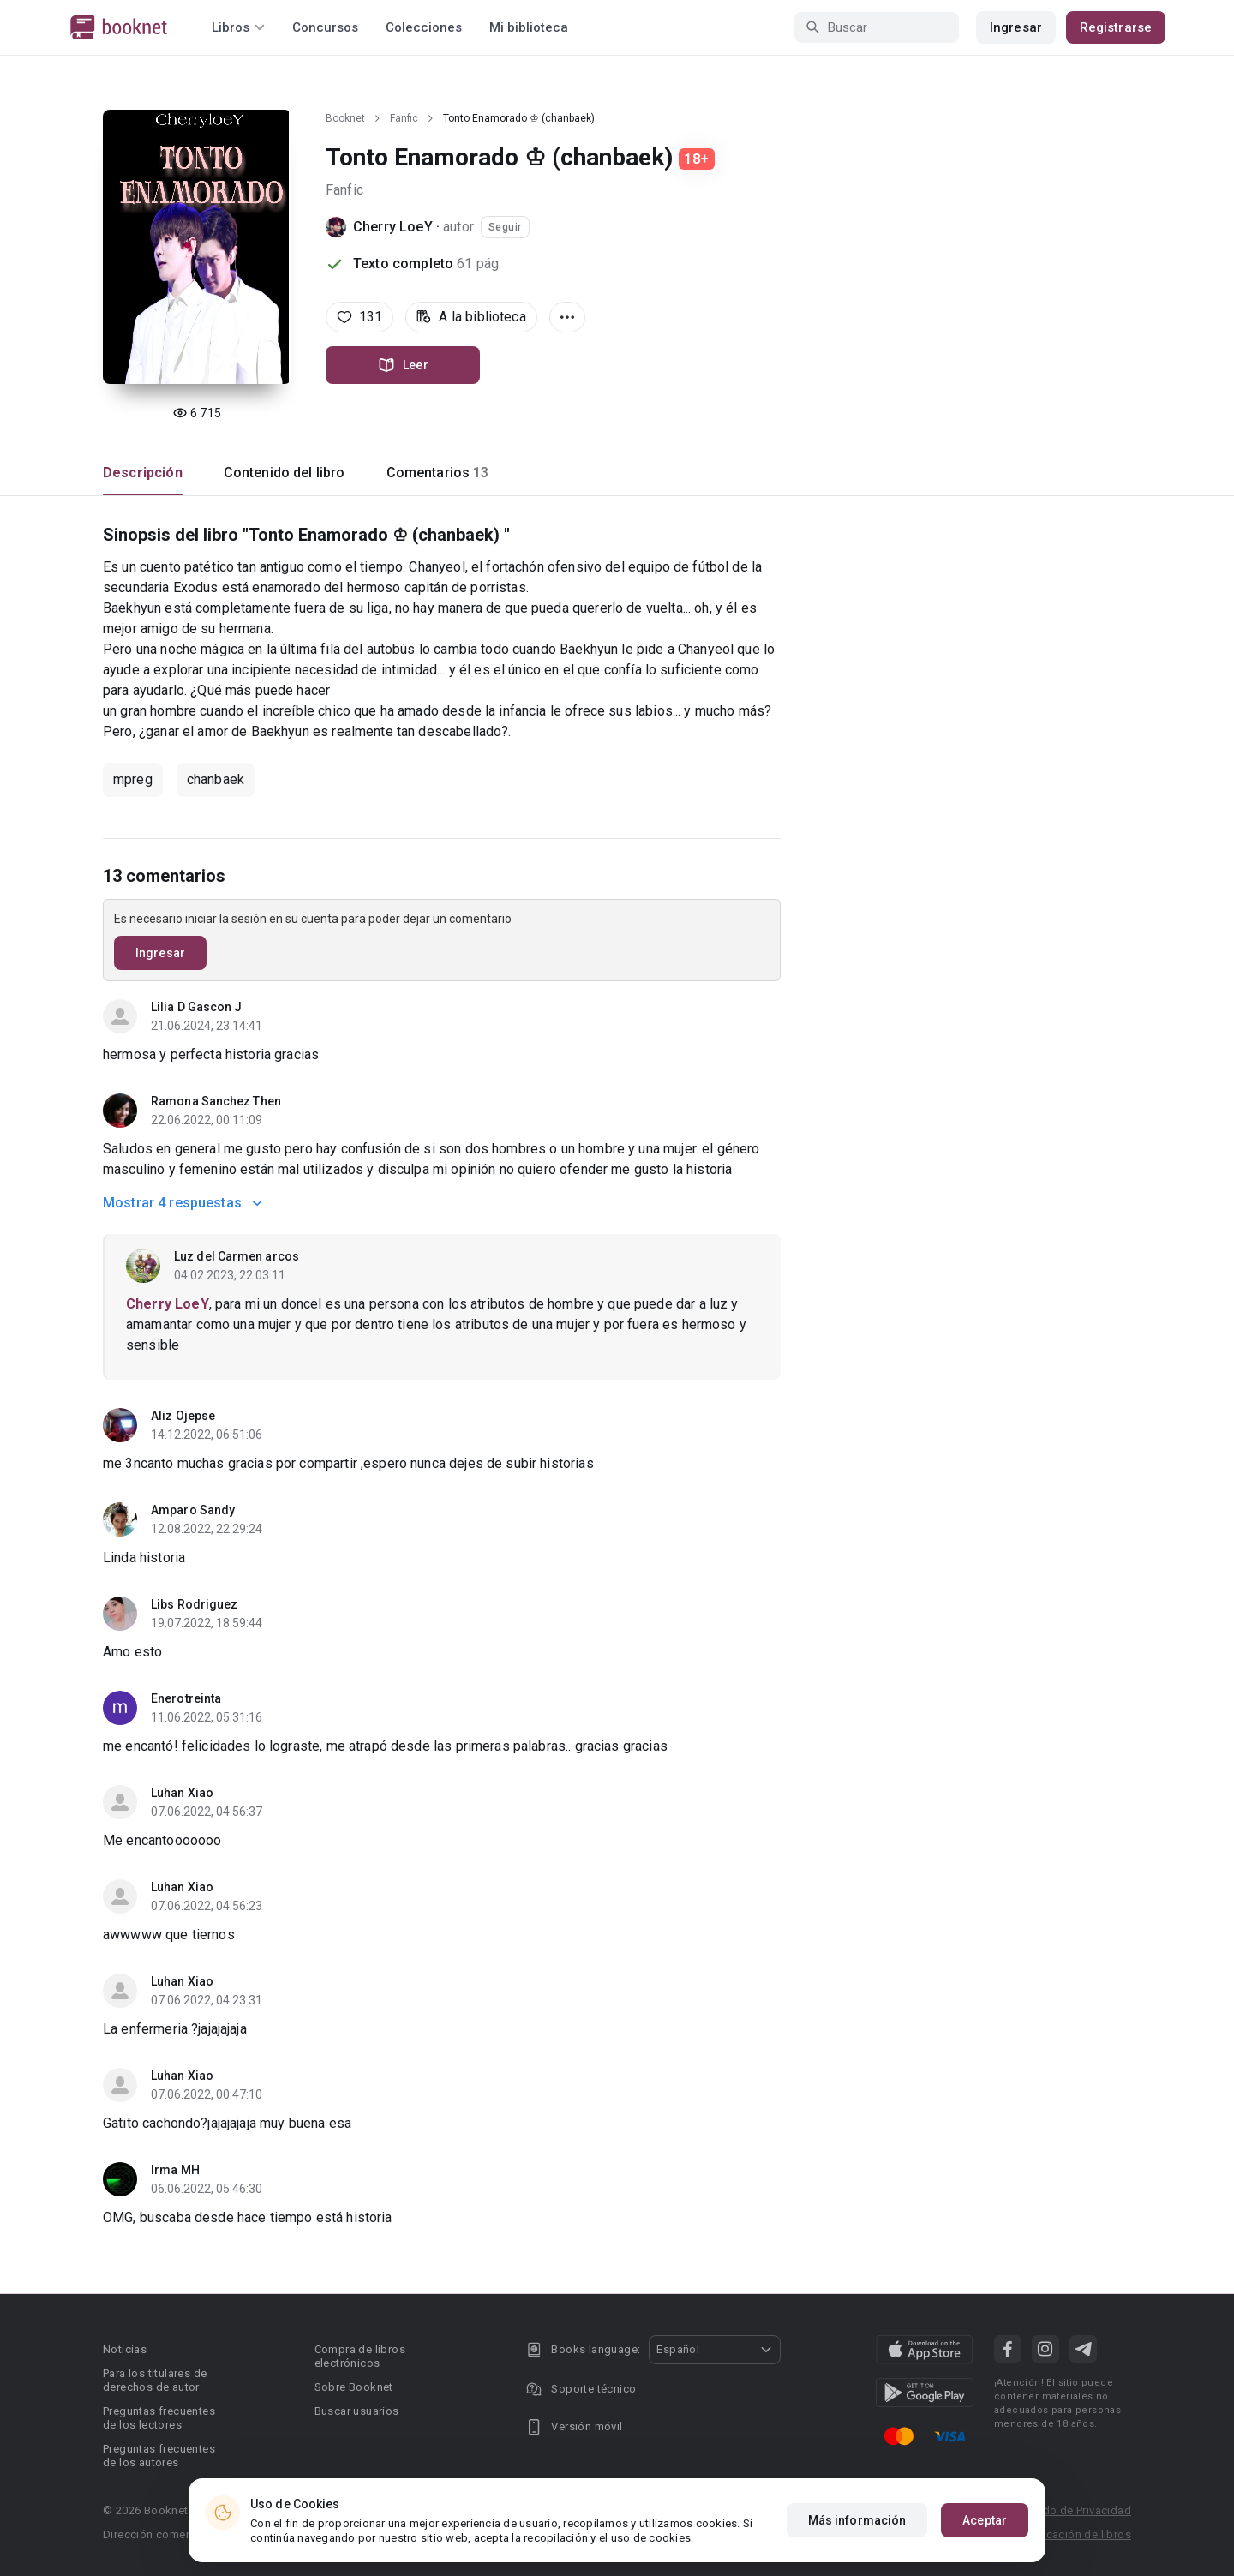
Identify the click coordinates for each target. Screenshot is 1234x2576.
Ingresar (1016, 27)
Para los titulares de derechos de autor (155, 2380)
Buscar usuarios (356, 2411)
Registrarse (1116, 27)
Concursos (325, 27)
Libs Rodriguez (194, 1604)
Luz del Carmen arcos (236, 1256)
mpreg (133, 779)
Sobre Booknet (353, 2387)
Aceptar (984, 2520)
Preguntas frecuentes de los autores (159, 2455)
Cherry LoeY (393, 227)
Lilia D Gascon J (197, 1007)
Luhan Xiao (182, 1793)
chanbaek (215, 779)
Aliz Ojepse (183, 1416)
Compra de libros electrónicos (359, 2356)
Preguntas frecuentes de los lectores (159, 2418)
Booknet (345, 118)
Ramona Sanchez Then (216, 1101)
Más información (857, 2520)
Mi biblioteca (528, 27)
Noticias (125, 2349)
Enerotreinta (186, 1698)
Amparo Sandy (193, 1510)
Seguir (505, 227)
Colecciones (424, 27)
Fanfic (404, 118)
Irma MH (175, 2170)
